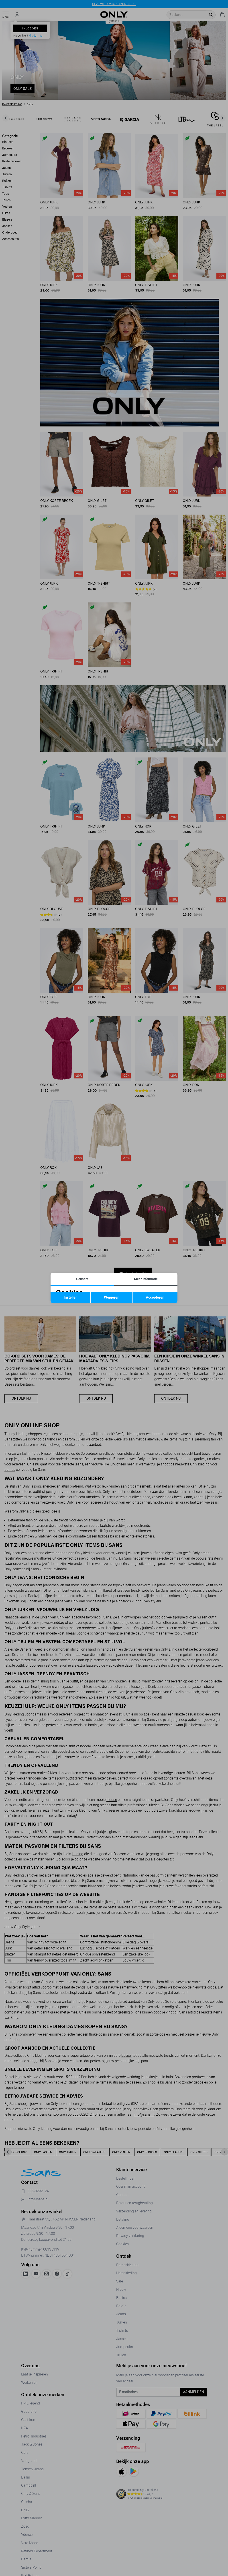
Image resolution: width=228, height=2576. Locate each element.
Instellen (70, 1337)
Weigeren (111, 1337)
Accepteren (155, 1337)
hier (78, 1311)
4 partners (131, 1275)
